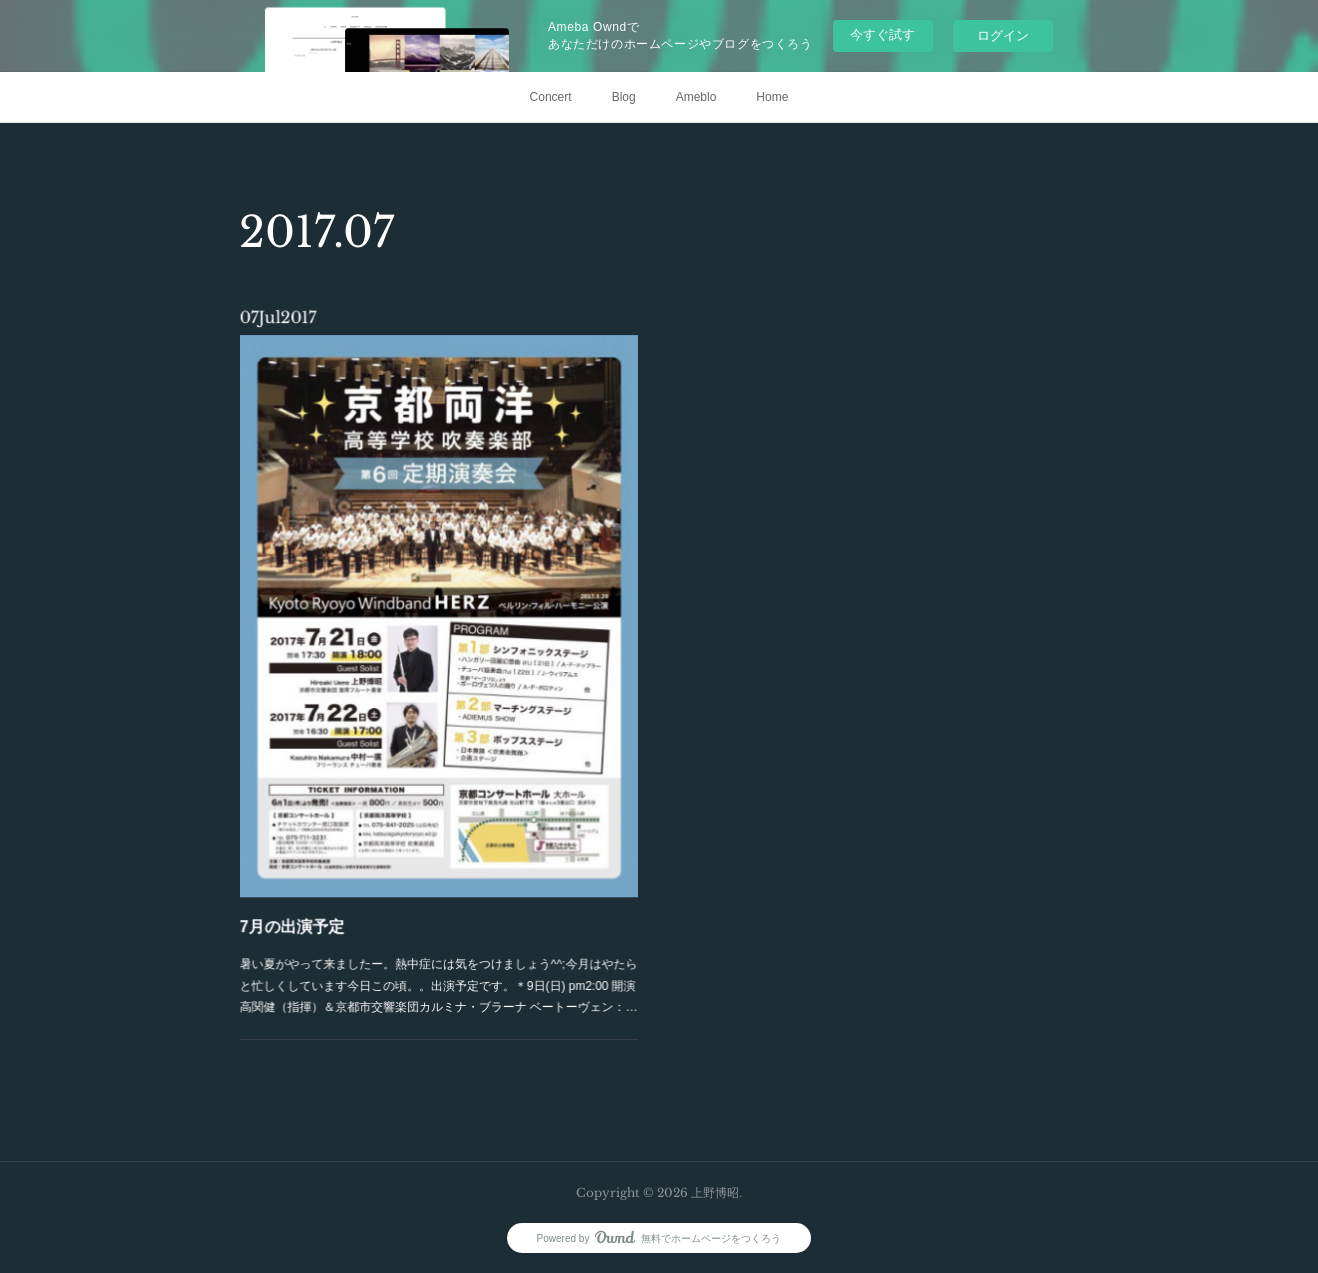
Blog (624, 97)
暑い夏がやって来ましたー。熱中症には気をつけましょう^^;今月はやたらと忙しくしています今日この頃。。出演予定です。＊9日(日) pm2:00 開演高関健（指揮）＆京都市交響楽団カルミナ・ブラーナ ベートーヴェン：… (439, 948)
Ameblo (696, 97)
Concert (551, 97)
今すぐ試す (882, 34)
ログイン (1003, 35)
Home (772, 97)
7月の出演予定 (310, 896)
